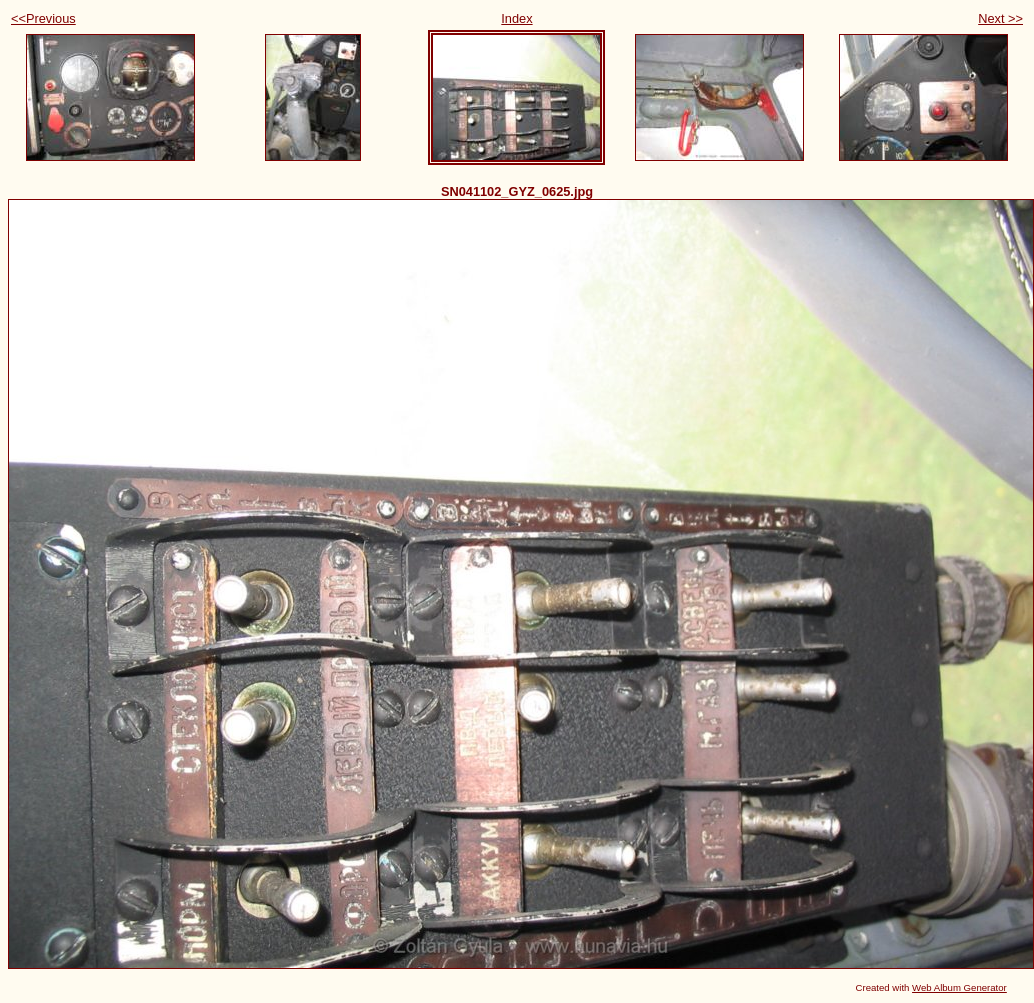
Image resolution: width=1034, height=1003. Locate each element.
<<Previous (43, 18)
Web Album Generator (959, 987)
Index (516, 18)
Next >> (1000, 18)
